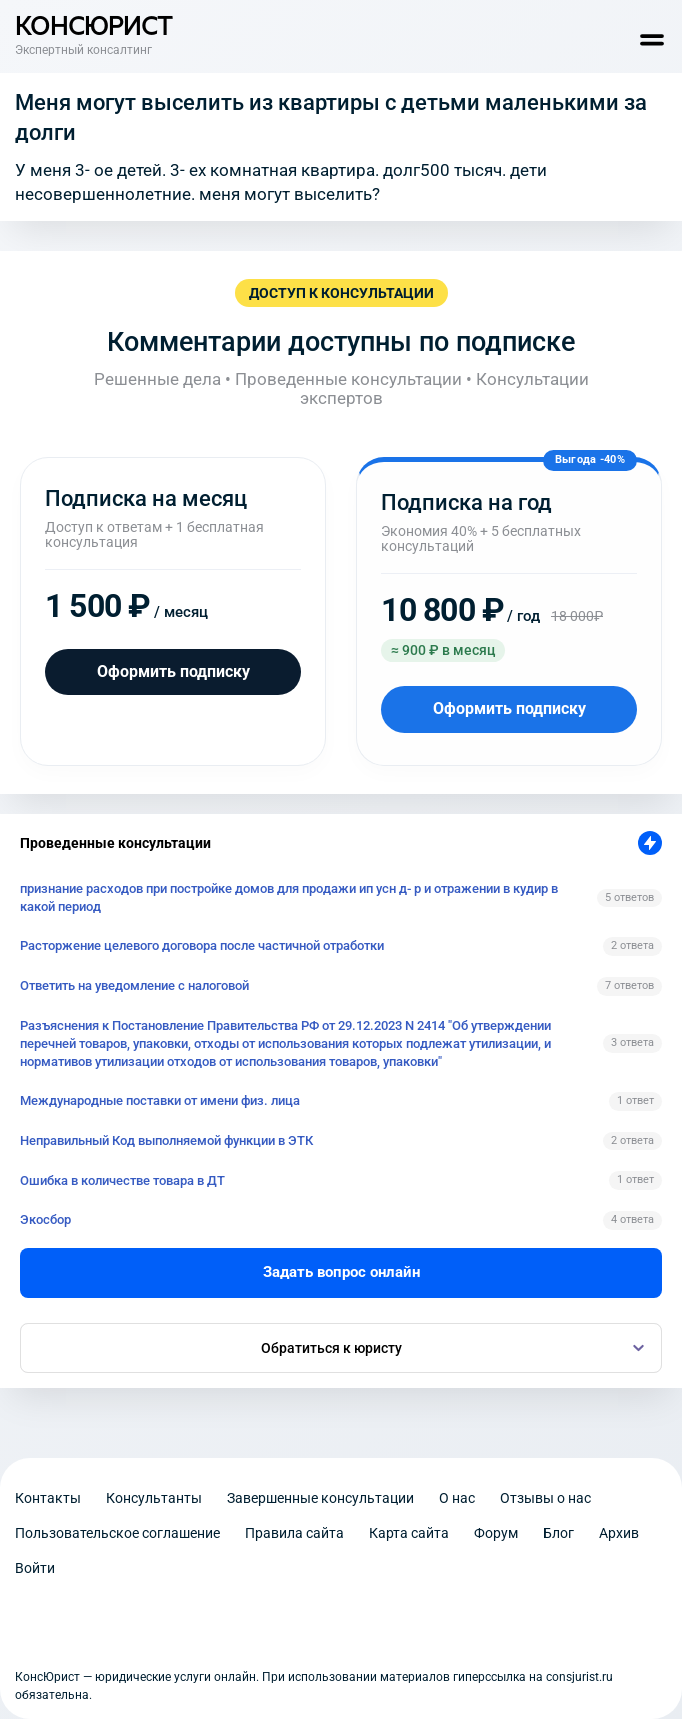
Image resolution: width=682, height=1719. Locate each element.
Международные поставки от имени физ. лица (160, 1100)
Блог (558, 1533)
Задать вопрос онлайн (341, 1272)
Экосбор (45, 1219)
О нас (457, 1498)
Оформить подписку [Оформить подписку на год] (509, 708)
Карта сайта (409, 1533)
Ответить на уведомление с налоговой (134, 985)
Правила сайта (294, 1533)
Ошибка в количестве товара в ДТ (122, 1180)
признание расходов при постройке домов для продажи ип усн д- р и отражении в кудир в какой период (289, 897)
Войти (35, 1568)
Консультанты (154, 1498)
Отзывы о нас (545, 1498)
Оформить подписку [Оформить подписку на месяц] (173, 671)
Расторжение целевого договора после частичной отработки (202, 945)
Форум (496, 1533)
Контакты (48, 1498)
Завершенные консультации (320, 1498)
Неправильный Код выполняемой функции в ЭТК (166, 1140)
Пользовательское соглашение (117, 1533)
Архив (619, 1533)
